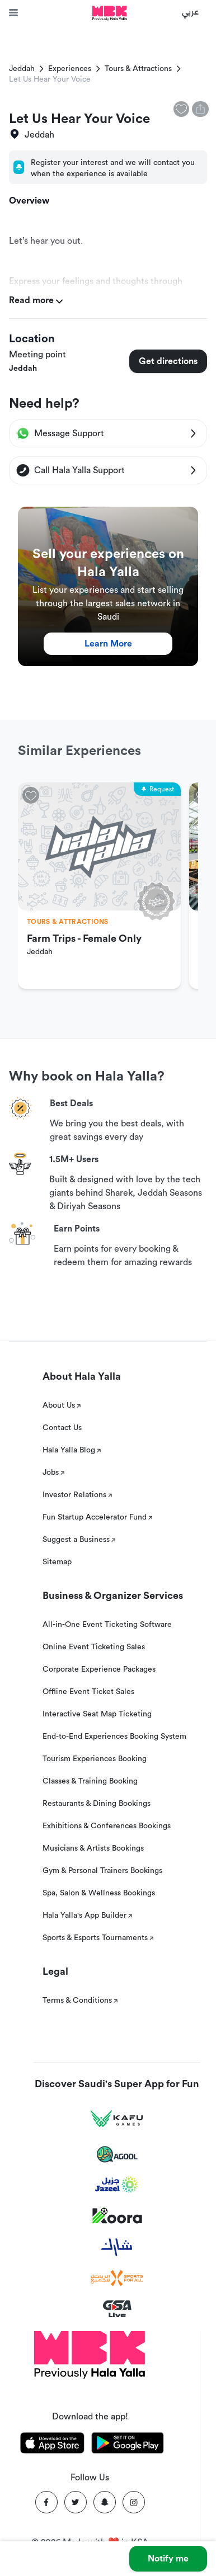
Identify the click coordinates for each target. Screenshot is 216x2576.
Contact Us (62, 1428)
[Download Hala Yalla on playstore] (128, 2444)
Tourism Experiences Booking (95, 1759)
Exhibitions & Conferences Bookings (107, 1826)
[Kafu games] (117, 2118)
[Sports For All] (117, 2278)
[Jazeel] (117, 2184)
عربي (190, 11)
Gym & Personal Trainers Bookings (102, 1871)
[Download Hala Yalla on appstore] (52, 2444)
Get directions (168, 361)
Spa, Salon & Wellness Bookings (99, 1893)
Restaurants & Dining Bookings (97, 1804)
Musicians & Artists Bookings (93, 1848)
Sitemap (57, 1562)
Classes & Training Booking (90, 1781)
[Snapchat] (104, 2502)
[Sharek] (117, 2247)
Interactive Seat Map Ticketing (97, 1714)
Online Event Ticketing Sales (94, 1647)
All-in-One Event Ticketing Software (107, 1625)
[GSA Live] (117, 2309)
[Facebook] (46, 2502)
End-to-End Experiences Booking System (114, 1736)
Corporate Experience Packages (99, 1669)
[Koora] (117, 2216)
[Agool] (117, 2154)
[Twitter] (75, 2502)
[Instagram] (134, 2502)
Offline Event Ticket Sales (88, 1692)
